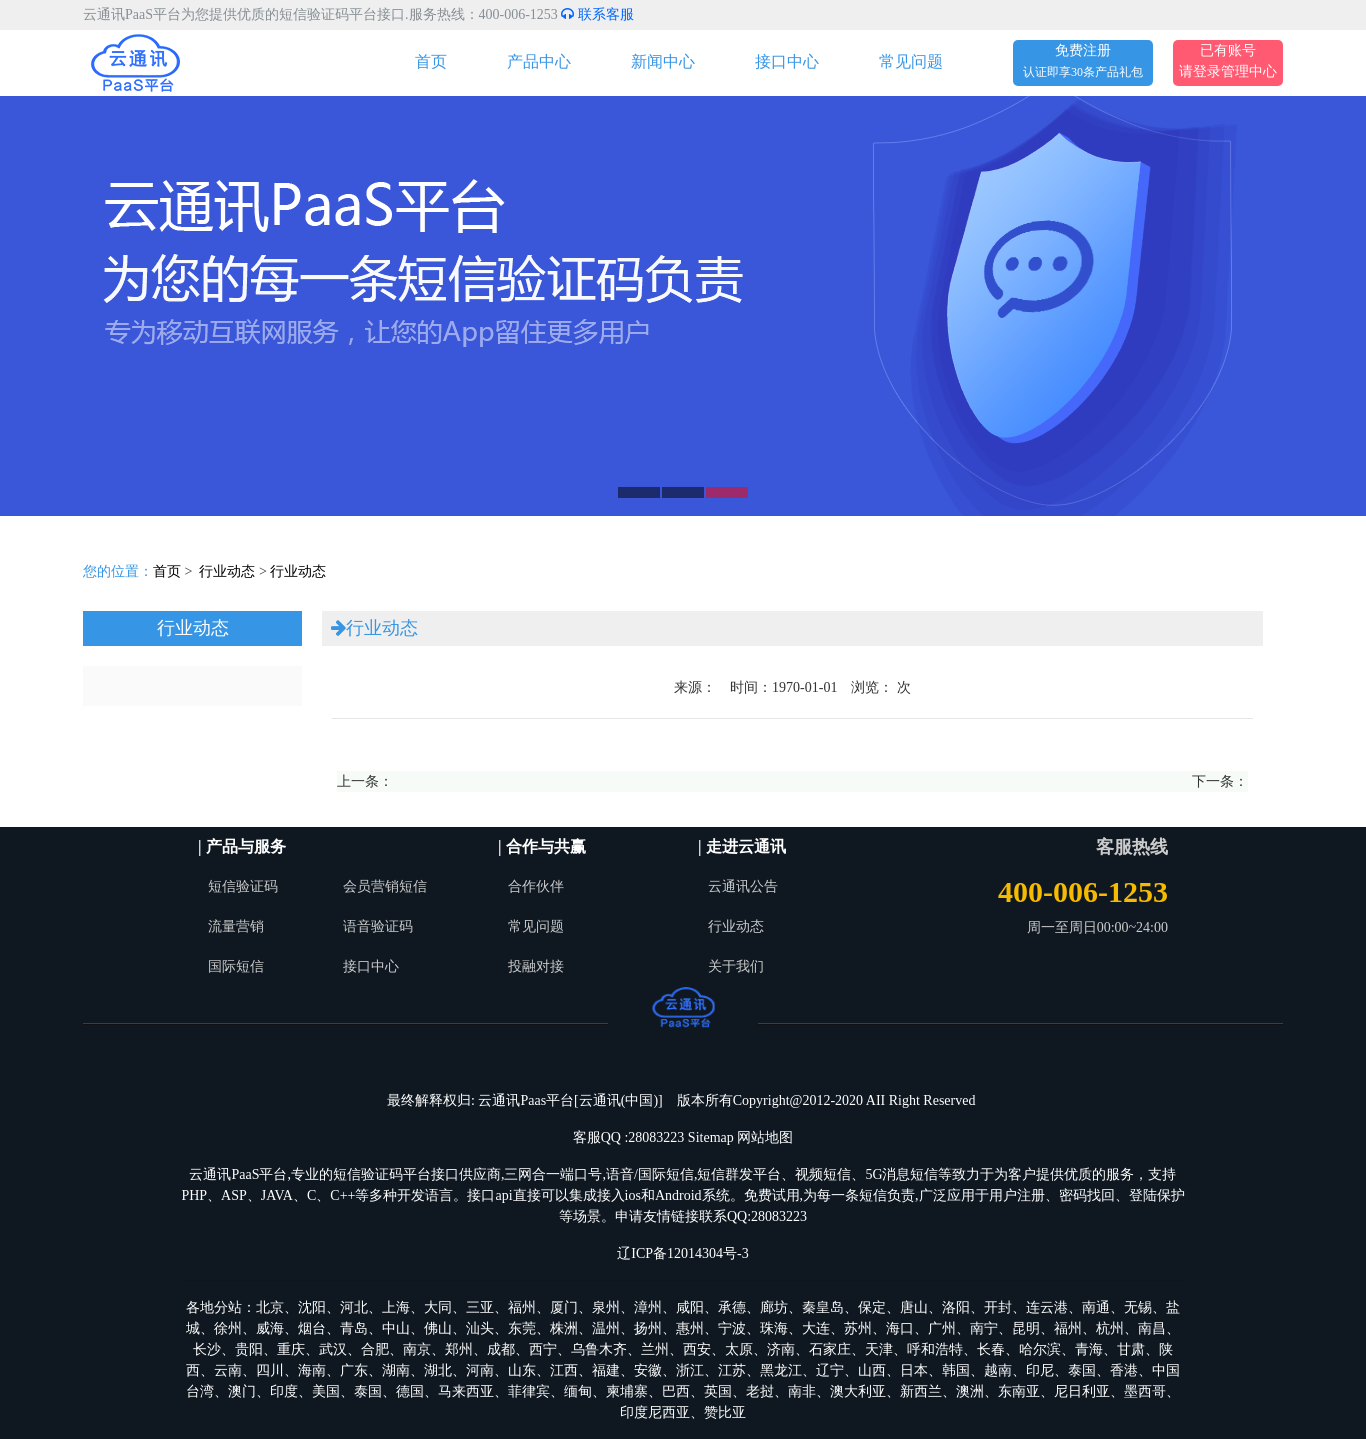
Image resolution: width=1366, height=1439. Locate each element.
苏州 (858, 1328)
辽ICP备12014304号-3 (682, 1253)
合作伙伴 (536, 886)
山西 (872, 1370)
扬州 (648, 1328)
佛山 (438, 1328)
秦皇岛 (823, 1307)
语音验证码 (378, 926)
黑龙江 (781, 1370)
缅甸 (578, 1391)
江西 (564, 1370)
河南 (480, 1370)
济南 (781, 1349)
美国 (326, 1391)
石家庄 (830, 1349)
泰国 (1082, 1370)
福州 (522, 1307)
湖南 (396, 1370)
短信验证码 (243, 886)
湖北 (438, 1370)
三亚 (480, 1307)
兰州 (655, 1349)
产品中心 (539, 61)
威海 (270, 1328)
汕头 (480, 1328)
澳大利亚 (858, 1391)
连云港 (1047, 1307)
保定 (872, 1307)
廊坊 (774, 1307)
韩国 (956, 1370)
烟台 (312, 1328)
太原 (739, 1349)
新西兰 (921, 1391)
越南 (998, 1370)
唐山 (914, 1307)
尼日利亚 (1082, 1391)
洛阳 (956, 1307)
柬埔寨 (627, 1391)
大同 (438, 1307)
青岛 (354, 1328)
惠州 (690, 1328)
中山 (396, 1328)
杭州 (1110, 1328)
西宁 (543, 1349)
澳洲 (970, 1391)
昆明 (1026, 1328)
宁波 (732, 1328)
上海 (396, 1307)
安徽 (648, 1370)
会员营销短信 (385, 886)
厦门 (564, 1307)
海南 (312, 1370)
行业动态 (227, 571)
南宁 (984, 1328)
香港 (1124, 1370)
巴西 (676, 1391)
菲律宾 (529, 1391)
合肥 (375, 1349)
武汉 (333, 1349)
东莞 (522, 1328)
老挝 (760, 1391)
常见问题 (911, 61)
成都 (501, 1349)
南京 (417, 1349)
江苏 (732, 1370)
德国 (410, 1391)
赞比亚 (725, 1412)
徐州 (228, 1328)
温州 (606, 1328)
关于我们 (736, 966)
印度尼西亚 (655, 1412)
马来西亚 (466, 1391)
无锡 (1138, 1307)
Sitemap (711, 1137)
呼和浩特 (935, 1349)
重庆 (291, 1349)
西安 (697, 1349)
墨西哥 (1145, 1391)
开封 (998, 1307)
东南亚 (1019, 1391)
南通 (1096, 1307)
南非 (802, 1391)
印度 (284, 1391)
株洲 (564, 1328)
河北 (354, 1307)
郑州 (459, 1349)
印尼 (1040, 1370)
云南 (228, 1370)
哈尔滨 (1040, 1349)
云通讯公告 (743, 886)
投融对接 (536, 966)
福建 (606, 1370)
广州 (942, 1328)
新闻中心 (663, 61)
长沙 (207, 1349)
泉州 (606, 1307)
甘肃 (1131, 1349)
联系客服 (597, 14)
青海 (1089, 1349)
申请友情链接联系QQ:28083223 (711, 1216)
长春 (991, 1349)
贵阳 (249, 1349)
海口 (900, 1328)
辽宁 (830, 1370)
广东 (354, 1370)
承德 (732, 1307)
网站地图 (765, 1137)
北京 (270, 1307)
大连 (816, 1328)
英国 (718, 1391)
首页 (431, 61)
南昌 (1152, 1328)
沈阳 (312, 1307)
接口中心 (787, 61)
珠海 (774, 1328)
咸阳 (690, 1307)
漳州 (648, 1307)
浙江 (690, 1370)
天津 (879, 1349)
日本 (914, 1370)
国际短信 (236, 966)
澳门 (242, 1391)
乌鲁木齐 (599, 1349)
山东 (522, 1370)
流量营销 (236, 926)
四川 (270, 1370)
